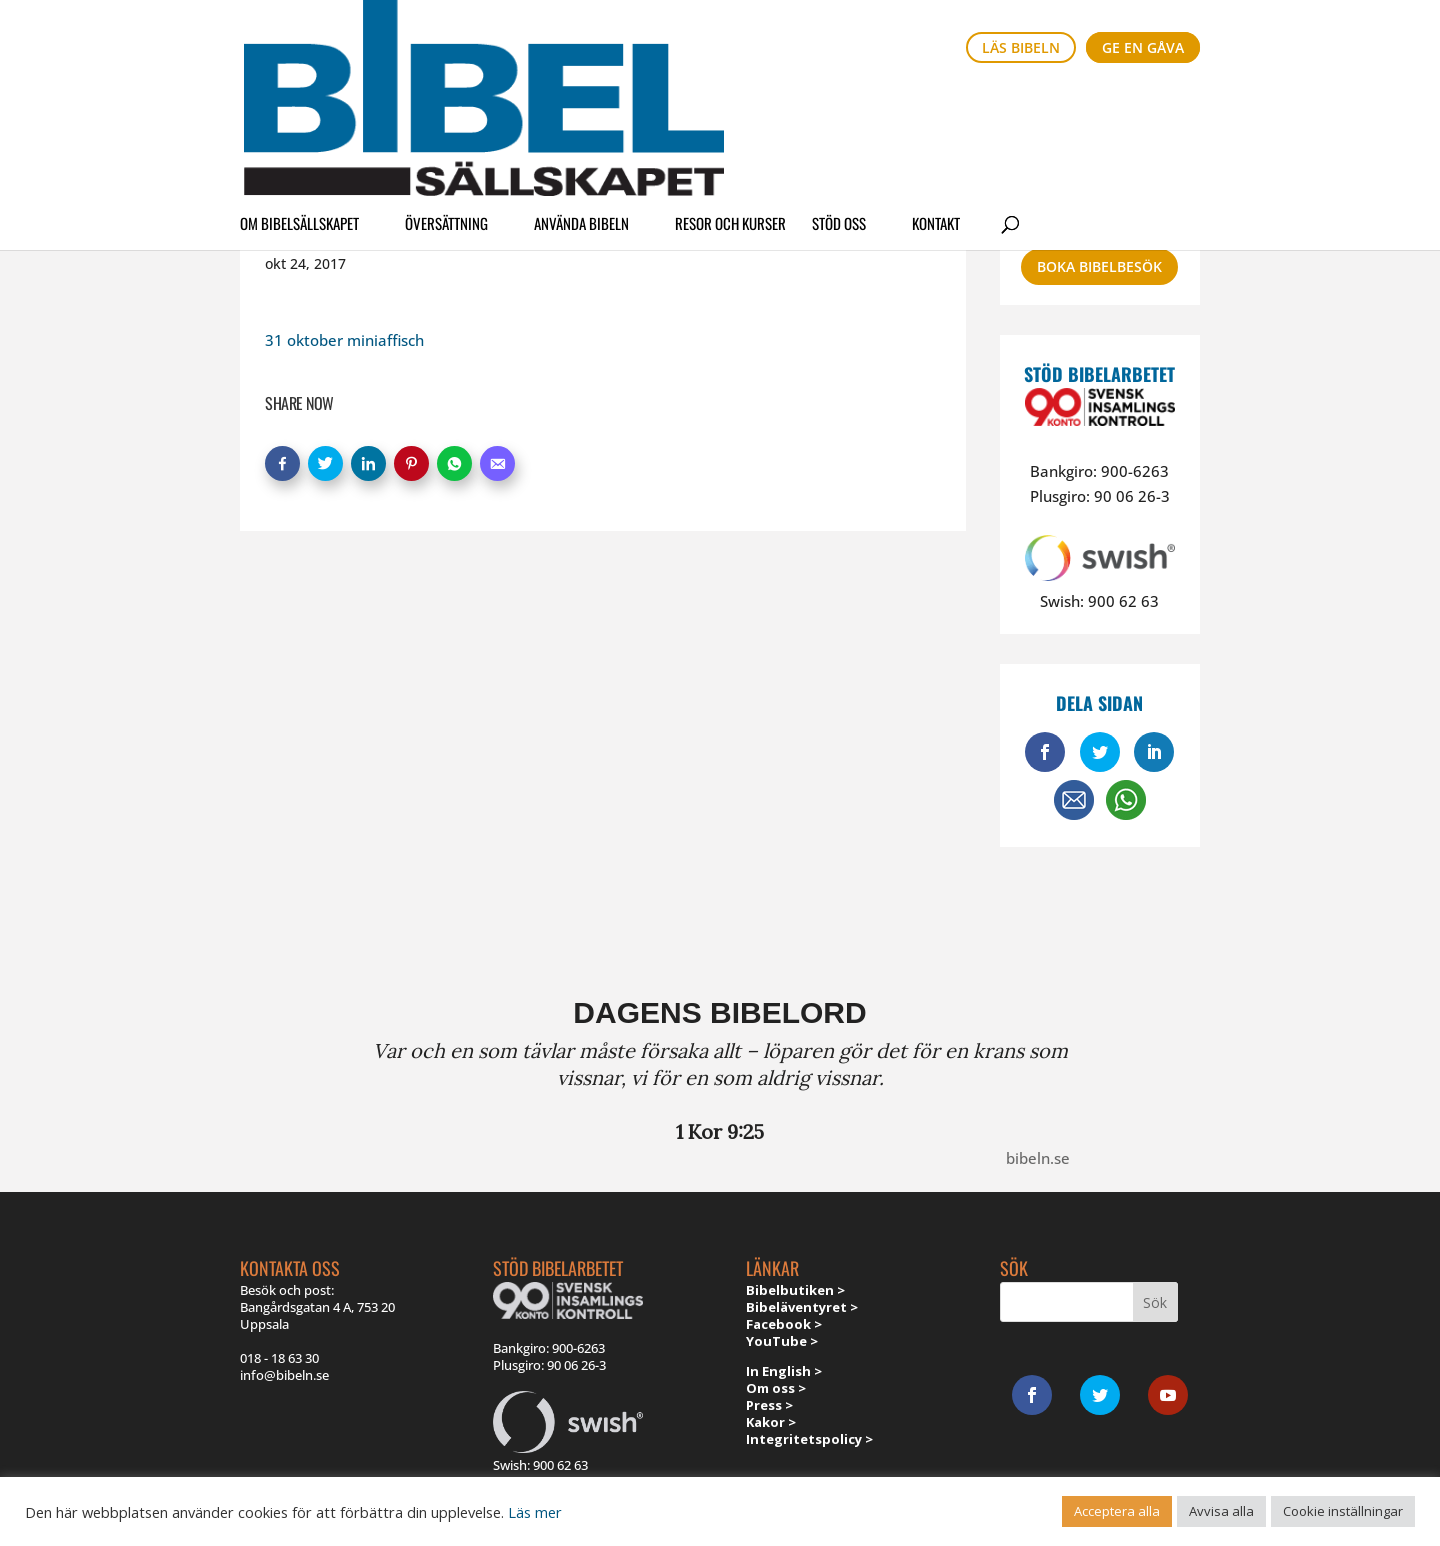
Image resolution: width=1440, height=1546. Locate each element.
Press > (769, 1405)
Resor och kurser (730, 104)
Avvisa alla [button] (1221, 1511)
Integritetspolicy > (809, 1439)
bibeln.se (1038, 1158)
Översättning (446, 104)
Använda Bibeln (581, 104)
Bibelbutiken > (795, 1290)
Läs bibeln (1021, 47)
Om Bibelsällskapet (299, 104)
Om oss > (776, 1388)
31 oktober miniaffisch (344, 340)
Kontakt (936, 104)
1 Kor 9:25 (720, 1131)
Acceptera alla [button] (1117, 1511)
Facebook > (784, 1324)
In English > (784, 1371)
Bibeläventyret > (802, 1307)
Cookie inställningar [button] (1343, 1511)
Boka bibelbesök (1099, 266)
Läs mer (535, 1512)
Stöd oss (839, 104)
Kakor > (771, 1422)
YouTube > (782, 1341)
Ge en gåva (1143, 47)
